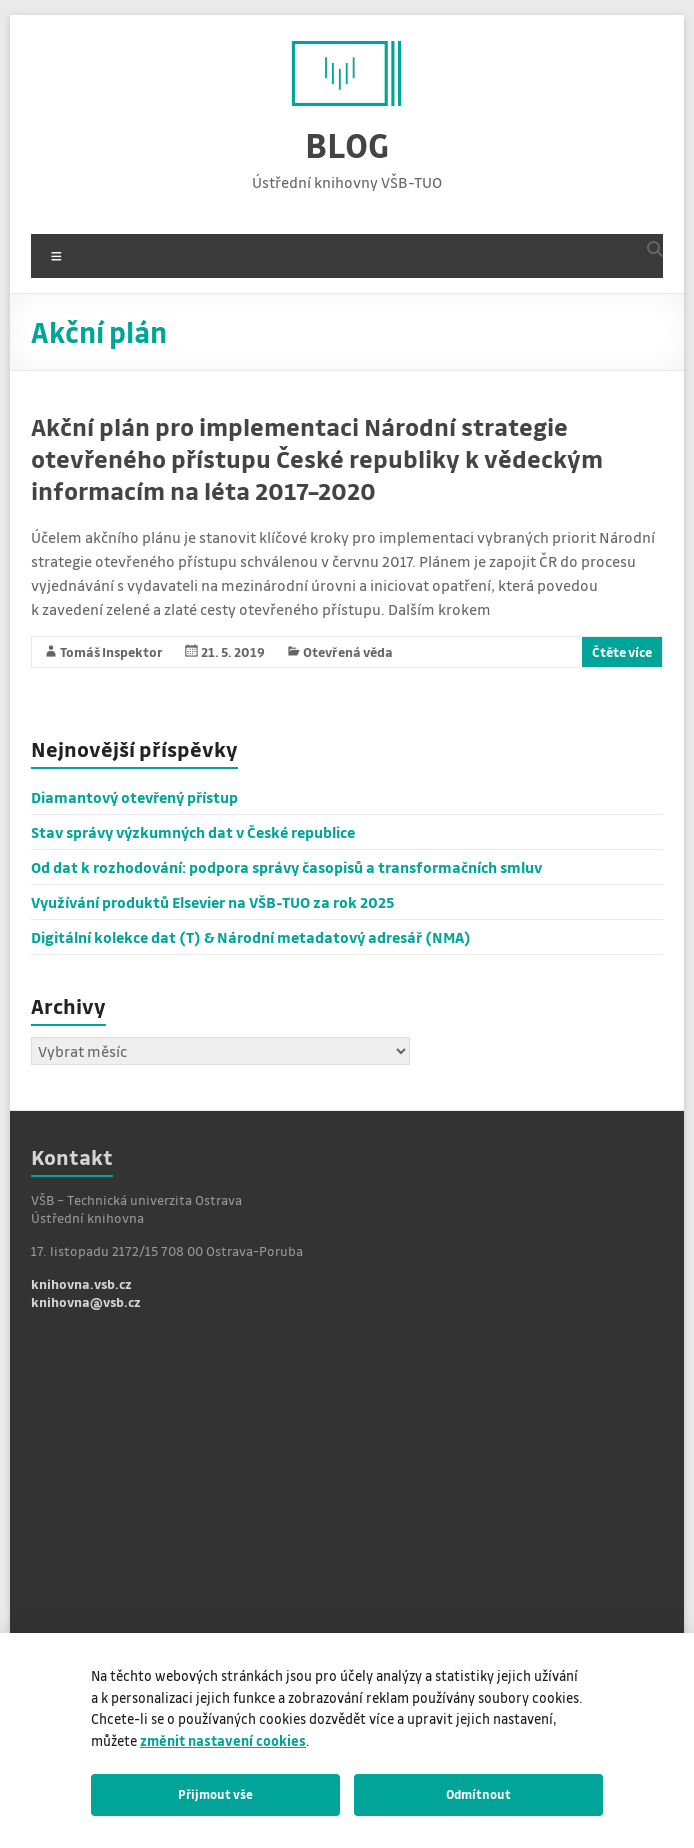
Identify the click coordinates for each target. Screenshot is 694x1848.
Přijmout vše (215, 1794)
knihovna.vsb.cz (81, 1283)
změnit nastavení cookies (223, 1740)
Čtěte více (622, 651)
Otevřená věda (348, 651)
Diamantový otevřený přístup (134, 797)
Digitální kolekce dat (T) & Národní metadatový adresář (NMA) (251, 937)
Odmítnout (478, 1794)
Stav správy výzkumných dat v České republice (193, 832)
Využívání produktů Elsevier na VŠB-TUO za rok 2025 (213, 902)
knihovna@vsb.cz (86, 1301)
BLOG (347, 144)
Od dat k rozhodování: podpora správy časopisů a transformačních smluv (286, 867)
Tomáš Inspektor (111, 651)
